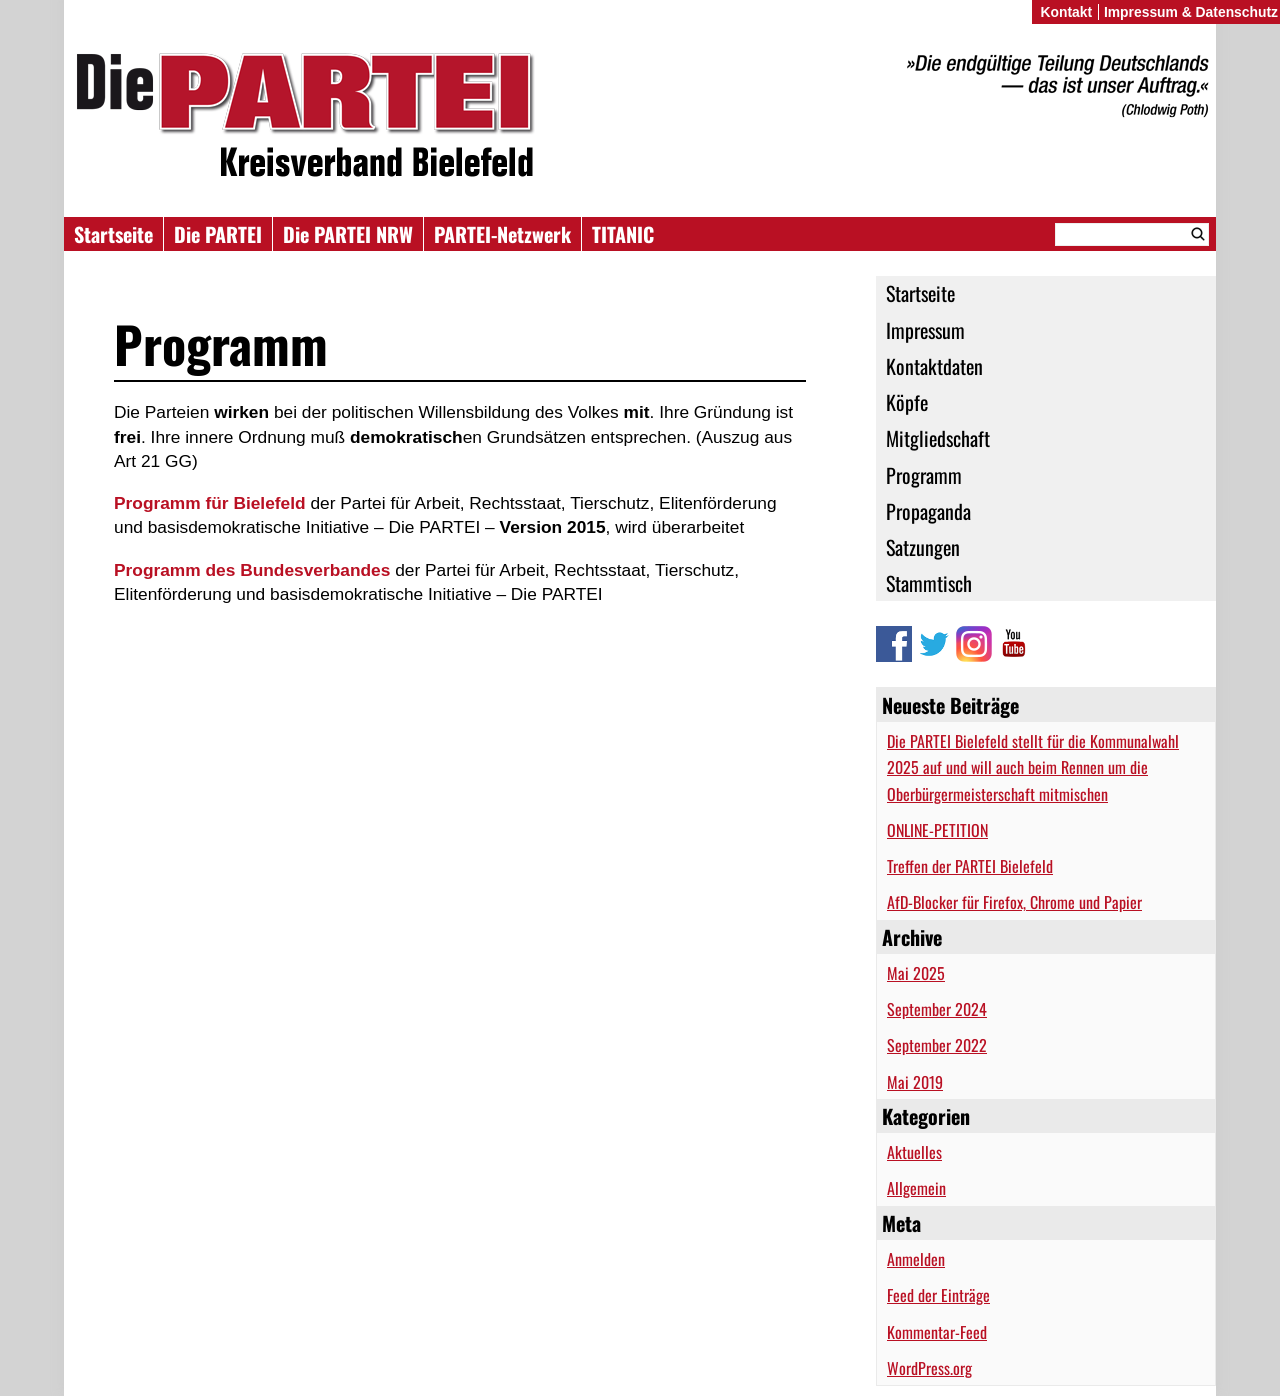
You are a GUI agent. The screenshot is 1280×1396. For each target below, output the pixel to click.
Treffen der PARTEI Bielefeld (970, 866)
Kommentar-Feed (937, 1332)
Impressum (925, 330)
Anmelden (916, 1259)
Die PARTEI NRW (348, 234)
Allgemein (916, 1188)
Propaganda (928, 511)
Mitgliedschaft (938, 438)
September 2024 (937, 1009)
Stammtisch (929, 583)
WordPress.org (929, 1368)
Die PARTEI (218, 234)
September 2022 (937, 1045)
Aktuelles (914, 1152)
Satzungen (923, 547)
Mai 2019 (915, 1082)
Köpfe (907, 402)
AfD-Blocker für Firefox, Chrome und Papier (1014, 902)
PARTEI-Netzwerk (502, 234)
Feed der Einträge (938, 1295)
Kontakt (1066, 12)
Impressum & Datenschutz (1191, 12)
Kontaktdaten (934, 366)
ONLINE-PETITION (937, 830)
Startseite (113, 234)
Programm (924, 475)
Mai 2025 (916, 973)
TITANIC (623, 234)
